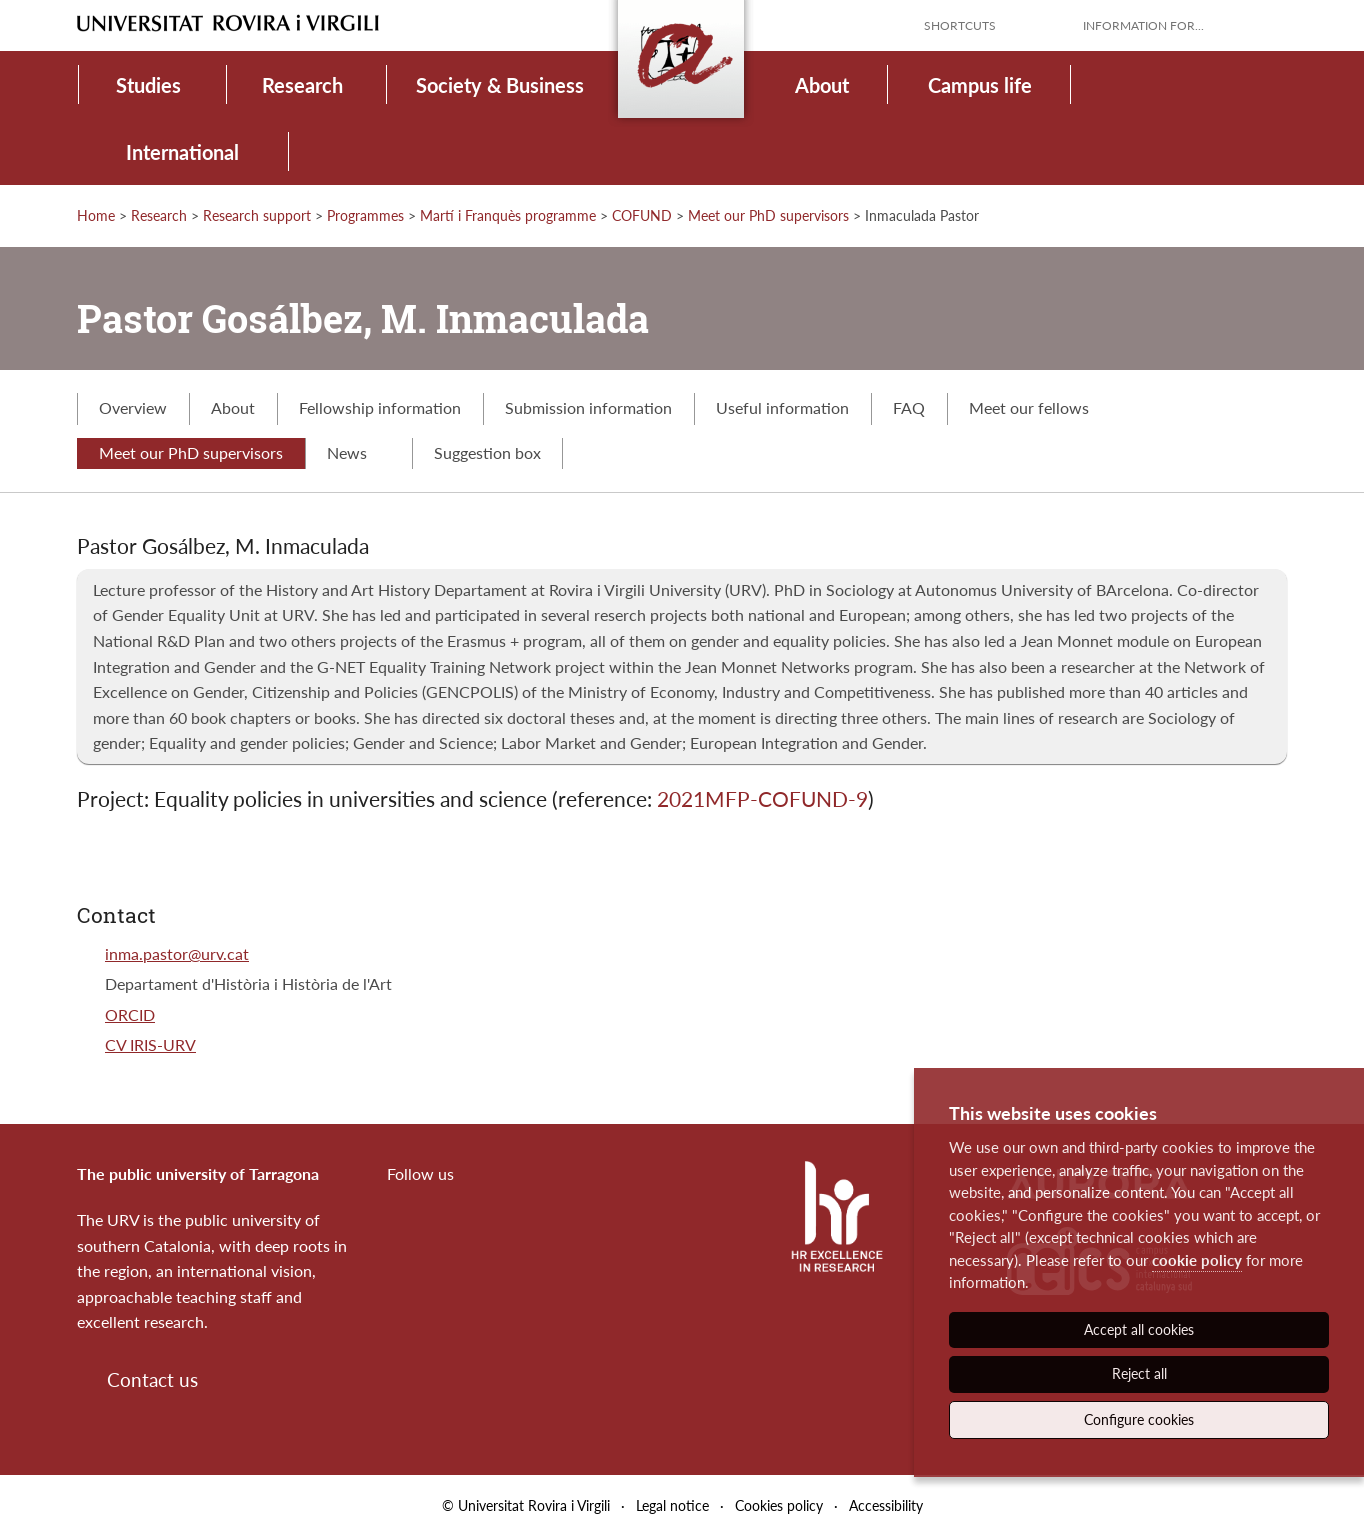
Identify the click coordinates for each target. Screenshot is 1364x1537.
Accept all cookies (1139, 1329)
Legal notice (672, 1505)
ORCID (130, 1014)
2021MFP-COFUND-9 (762, 798)
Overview (133, 407)
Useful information (782, 407)
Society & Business (500, 85)
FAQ (909, 407)
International (182, 152)
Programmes (365, 215)
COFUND (642, 215)
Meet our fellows (1029, 407)
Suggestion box (487, 452)
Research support (257, 215)
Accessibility (886, 1505)
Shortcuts (960, 25)
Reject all (1139, 1373)
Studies (148, 85)
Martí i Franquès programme (508, 215)
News (358, 452)
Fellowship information (380, 407)
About (822, 85)
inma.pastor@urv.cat (177, 953)
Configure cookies (1139, 1419)
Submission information (588, 407)
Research (302, 85)
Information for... (1143, 25)
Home (96, 215)
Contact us (152, 1379)
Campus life (980, 85)
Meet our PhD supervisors (768, 215)
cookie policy (1197, 1260)
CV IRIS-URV (150, 1044)
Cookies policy (779, 1505)
